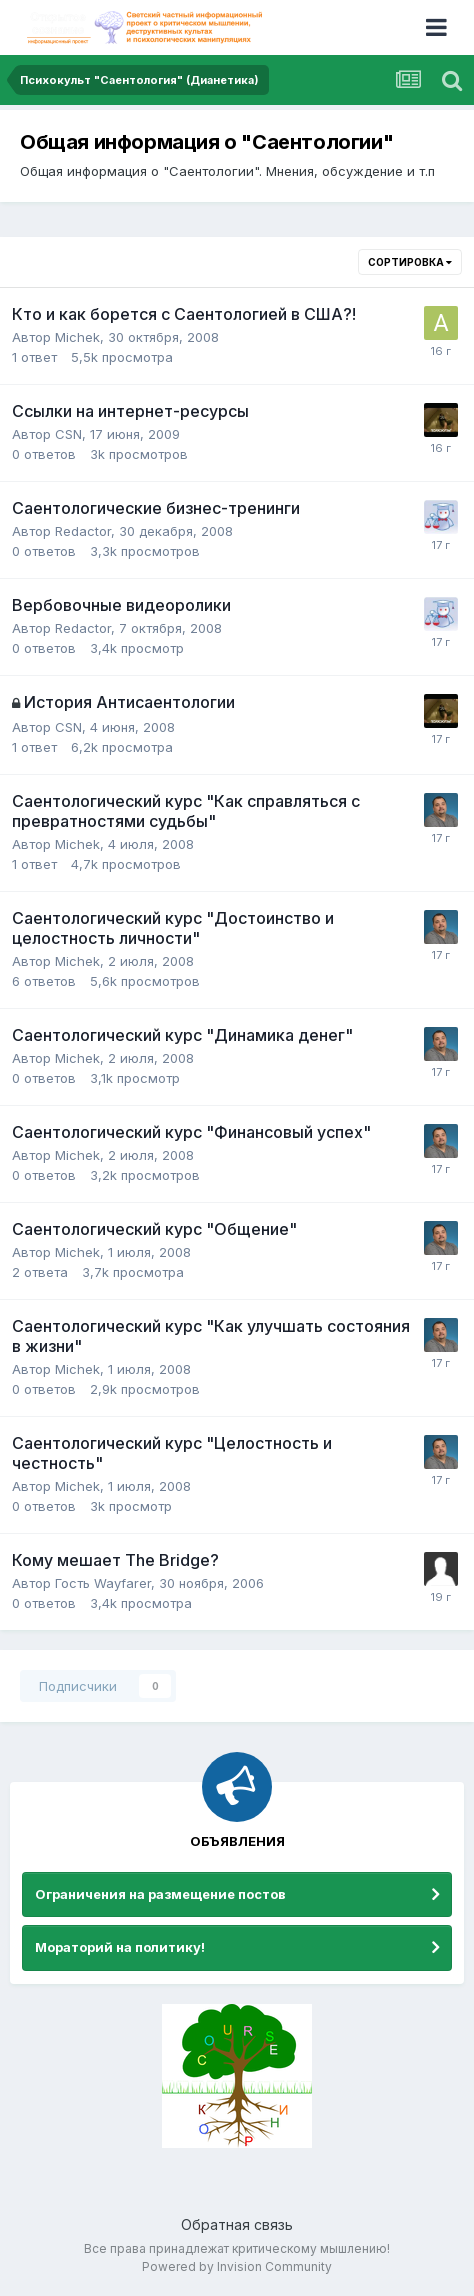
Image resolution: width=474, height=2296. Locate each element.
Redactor (83, 531)
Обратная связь (237, 2224)
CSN (68, 434)
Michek (77, 337)
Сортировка (410, 262)
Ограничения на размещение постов (160, 1894)
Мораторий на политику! (120, 1947)
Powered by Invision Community (237, 2266)
